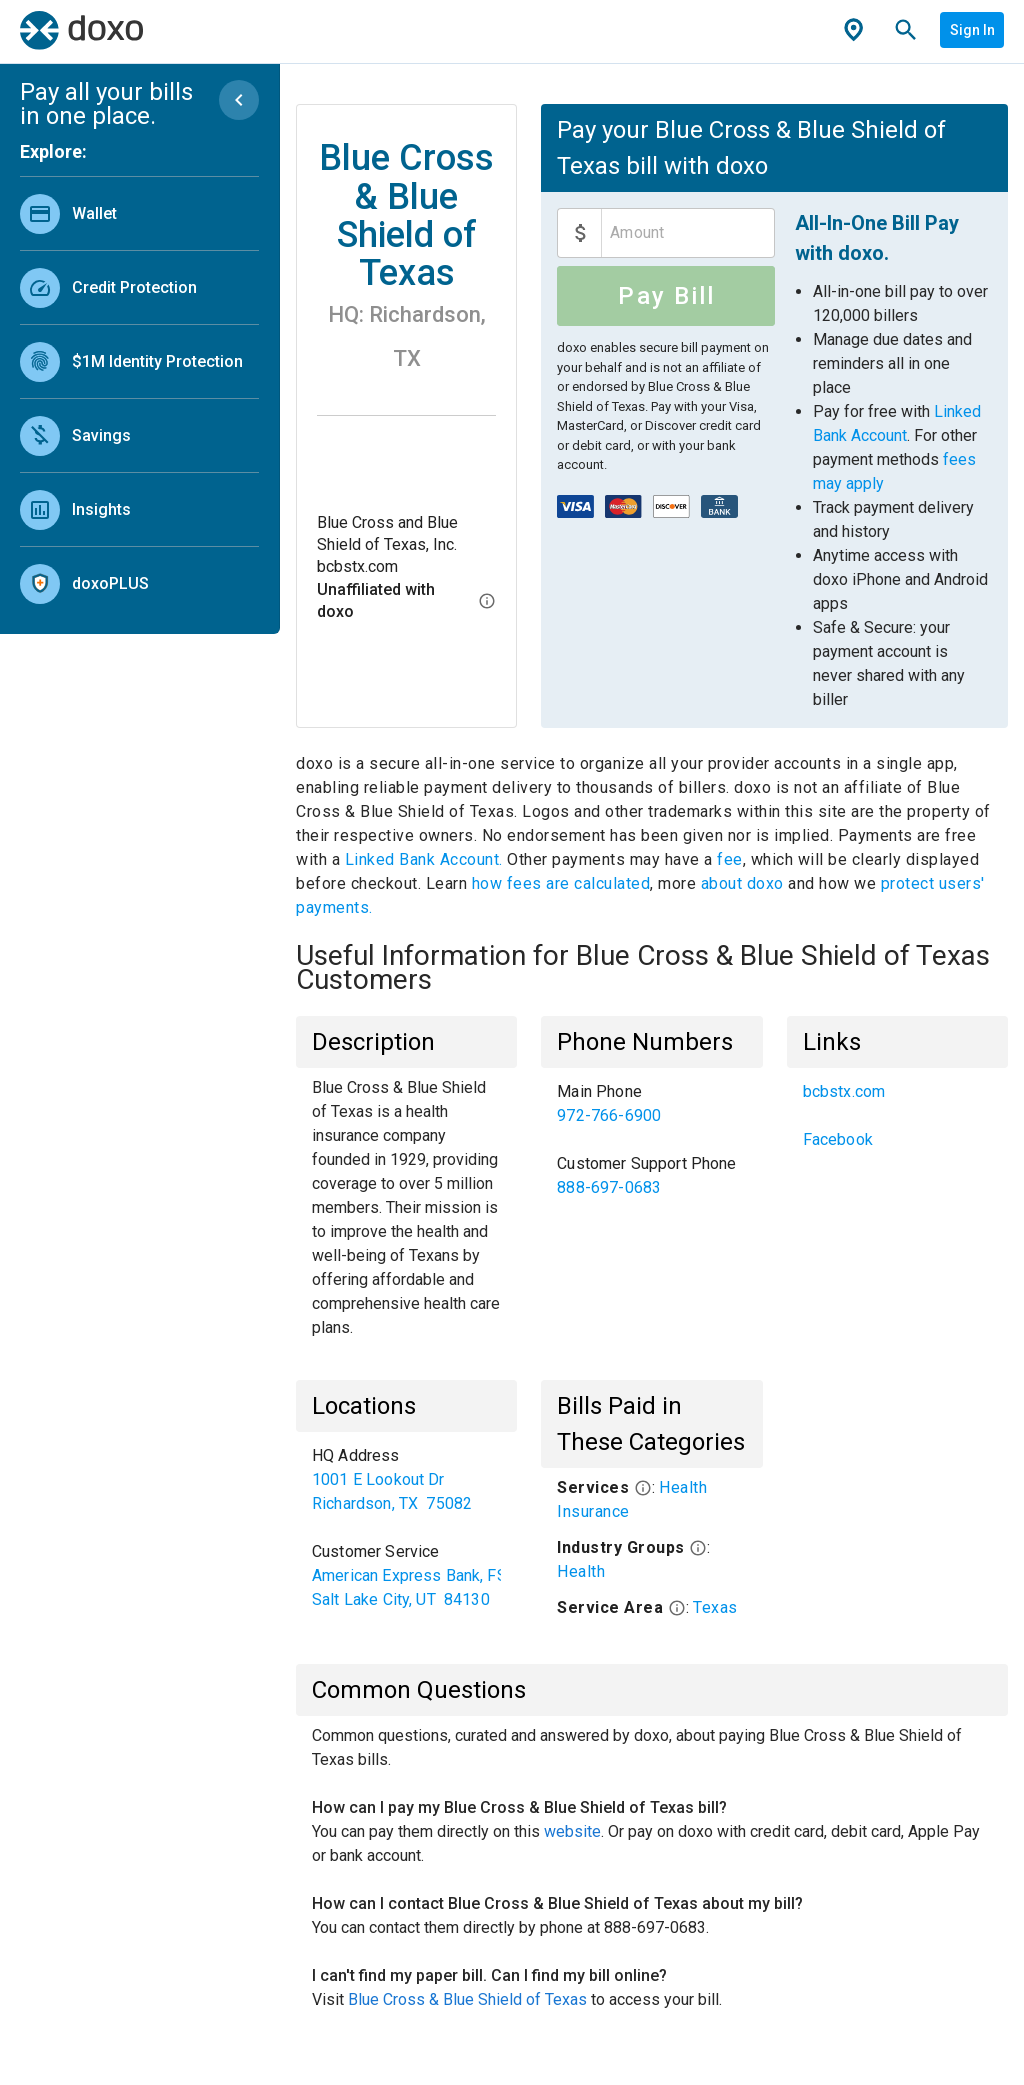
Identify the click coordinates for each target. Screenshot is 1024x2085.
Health (581, 1571)
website (572, 1831)
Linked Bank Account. (426, 859)
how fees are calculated (561, 883)
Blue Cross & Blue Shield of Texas (467, 1999)
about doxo (742, 883)
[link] (139, 213)
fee (730, 859)
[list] (139, 394)
